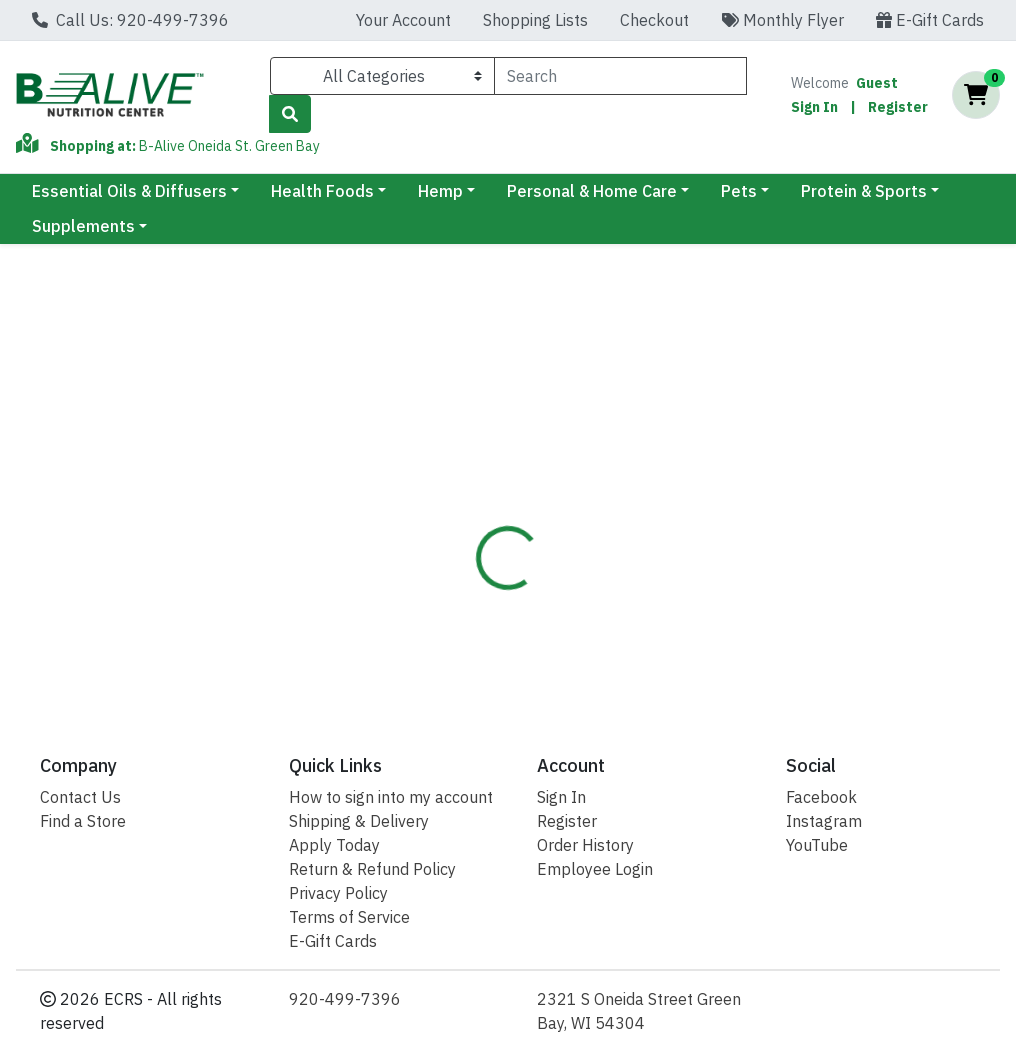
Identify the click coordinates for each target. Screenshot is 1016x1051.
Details (480, 461)
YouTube (817, 845)
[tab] (480, 461)
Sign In (814, 107)
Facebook (821, 797)
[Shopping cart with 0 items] (976, 95)
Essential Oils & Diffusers (129, 191)
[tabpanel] (719, 586)
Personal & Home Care (592, 191)
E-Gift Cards (930, 20)
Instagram (824, 821)
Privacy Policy (338, 893)
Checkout (654, 20)
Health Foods (322, 191)
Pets (739, 191)
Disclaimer (577, 461)
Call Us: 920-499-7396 (130, 20)
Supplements (83, 226)
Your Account (403, 20)
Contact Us (80, 797)
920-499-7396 (345, 999)
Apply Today (334, 845)
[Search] (620, 76)
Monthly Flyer (782, 20)
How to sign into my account (391, 797)
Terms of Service (349, 917)
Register (898, 107)
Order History (585, 845)
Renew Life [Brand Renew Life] (660, 557)
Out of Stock (891, 353)
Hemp (440, 191)
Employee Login (595, 869)
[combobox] (620, 76)
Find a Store (83, 821)
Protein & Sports (864, 191)
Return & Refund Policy (372, 869)
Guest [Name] (877, 83)
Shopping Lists (535, 20)
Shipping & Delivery (359, 821)
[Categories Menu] (382, 76)
